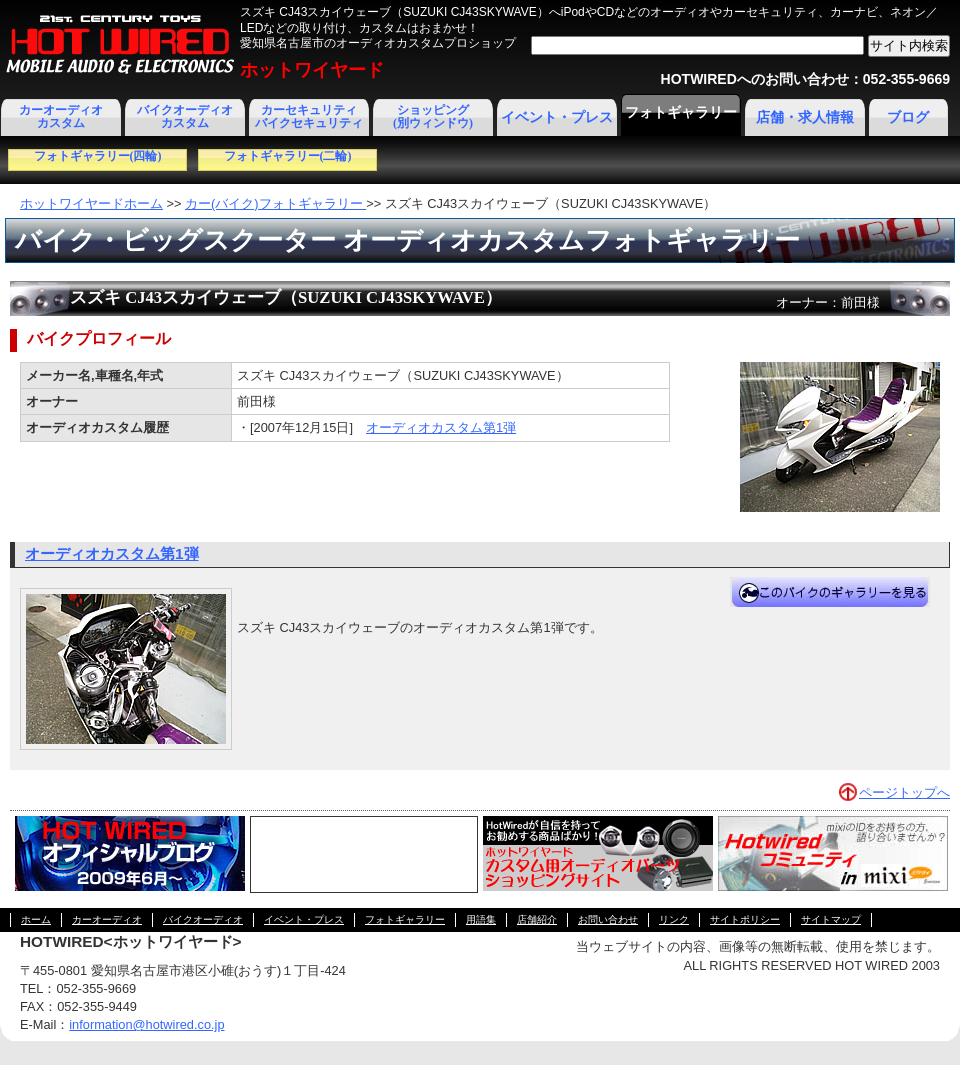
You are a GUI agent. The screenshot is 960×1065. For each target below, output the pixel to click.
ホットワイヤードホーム (91, 203)
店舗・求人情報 (805, 117)
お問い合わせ (608, 919)
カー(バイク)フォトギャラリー (275, 203)
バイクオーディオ (203, 919)
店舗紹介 (537, 919)
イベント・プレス (557, 117)
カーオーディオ (107, 919)
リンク (674, 919)
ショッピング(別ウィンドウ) (433, 116)
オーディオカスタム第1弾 (441, 427)
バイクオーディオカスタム (185, 116)
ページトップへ (904, 792)
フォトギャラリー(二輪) (288, 156)
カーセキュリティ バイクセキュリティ (309, 116)
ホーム (36, 919)
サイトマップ (831, 919)
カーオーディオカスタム (61, 116)
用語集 (481, 919)
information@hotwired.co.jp (146, 1024)
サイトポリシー (745, 919)
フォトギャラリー (681, 112)
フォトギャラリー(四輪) (98, 156)
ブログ (908, 117)
